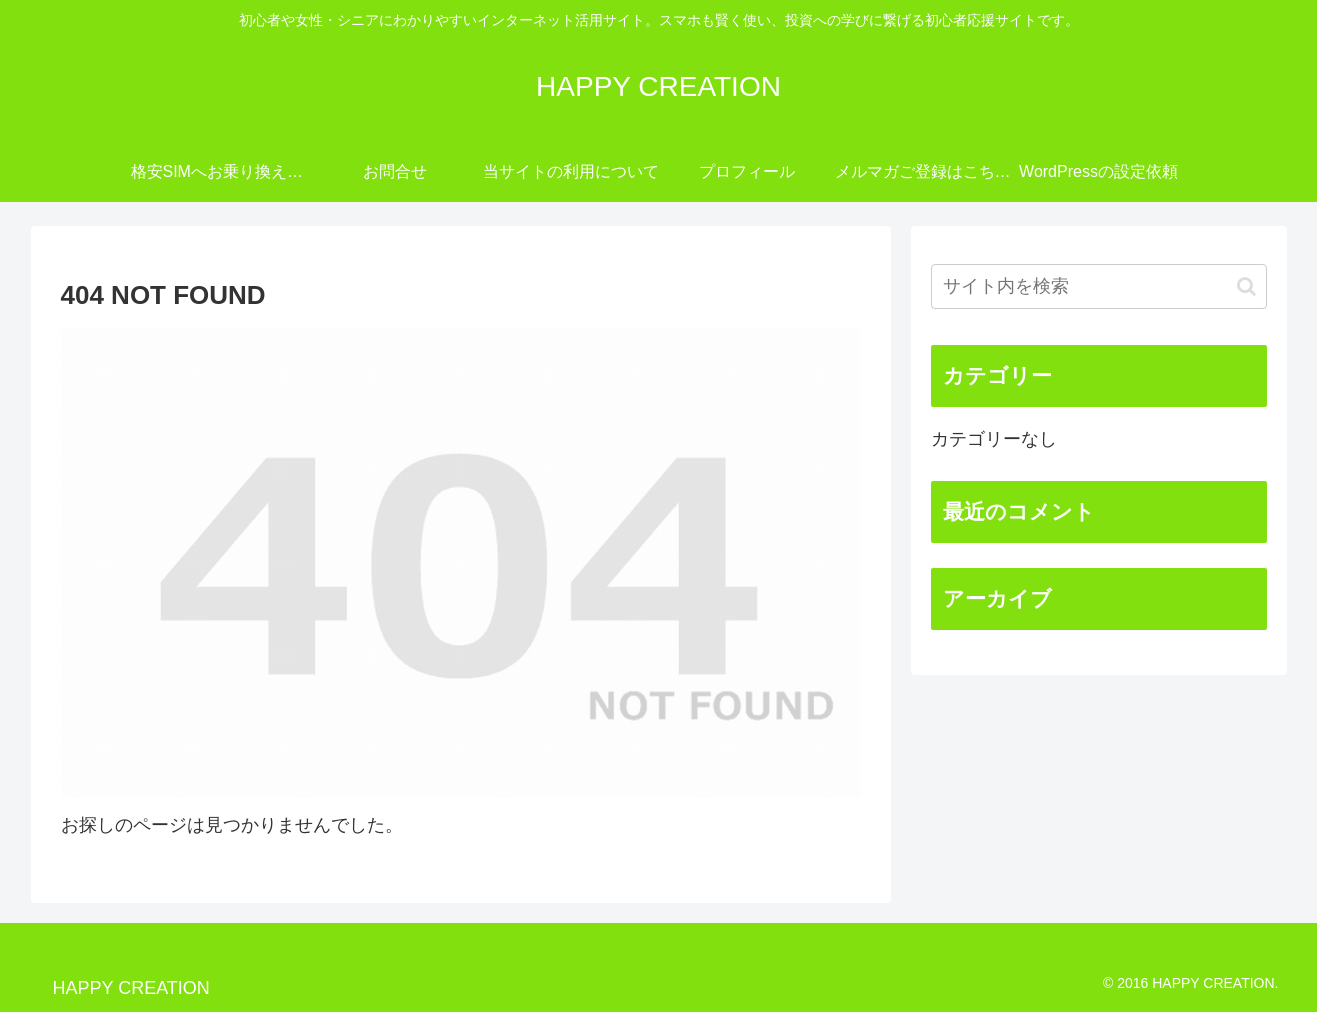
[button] (1246, 286)
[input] (1099, 286)
